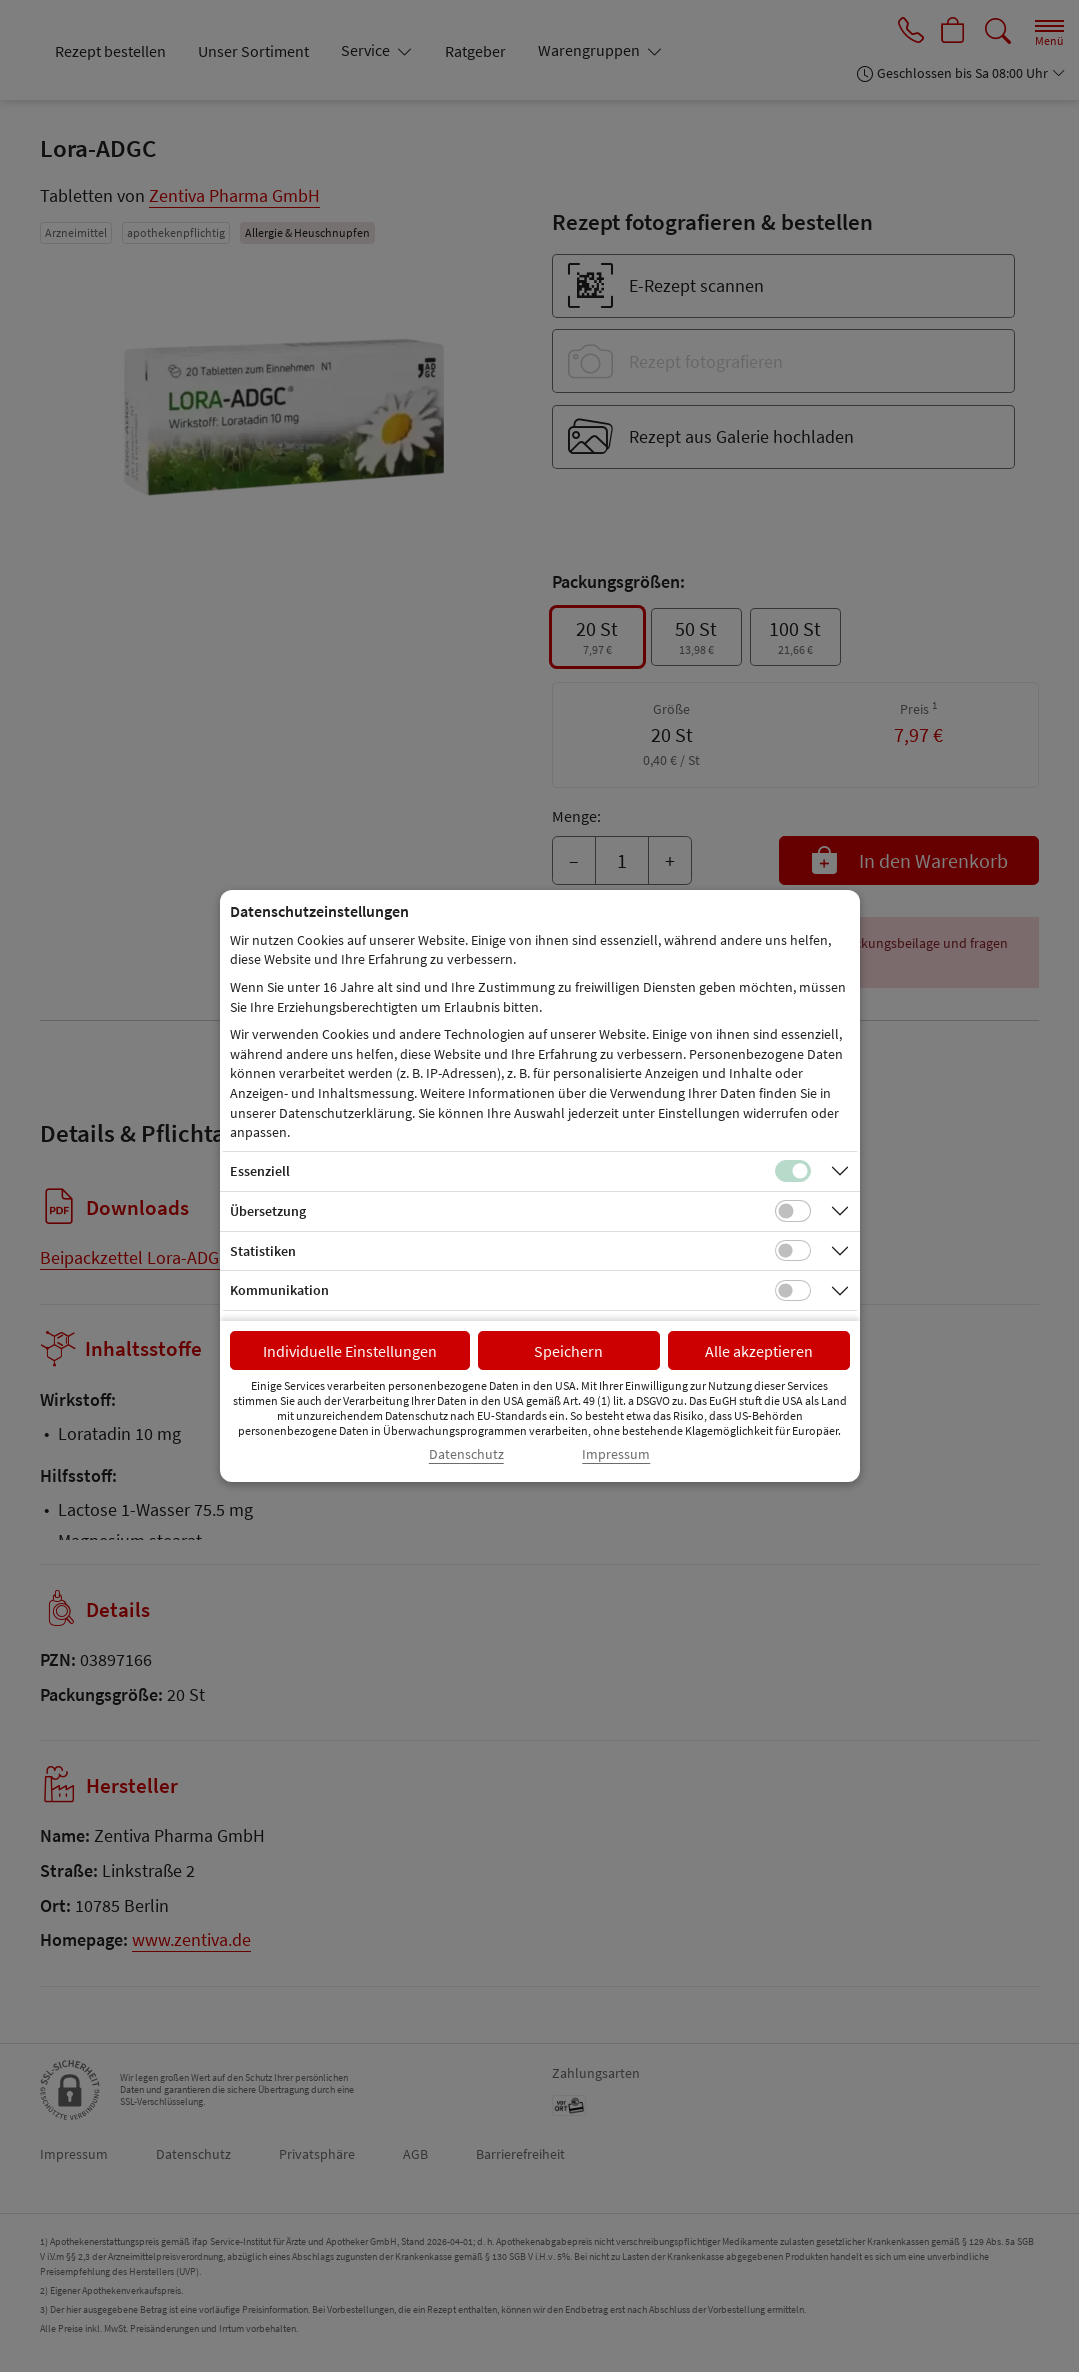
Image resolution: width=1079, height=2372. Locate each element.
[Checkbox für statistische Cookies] (793, 1251)
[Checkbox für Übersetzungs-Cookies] (793, 1211)
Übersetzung (268, 1211)
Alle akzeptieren (759, 1351)
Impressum (616, 1454)
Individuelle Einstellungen (350, 1351)
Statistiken (263, 1251)
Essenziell (260, 1171)
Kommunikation (279, 1290)
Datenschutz (466, 1454)
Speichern (568, 1351)
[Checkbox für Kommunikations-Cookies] (793, 1291)
